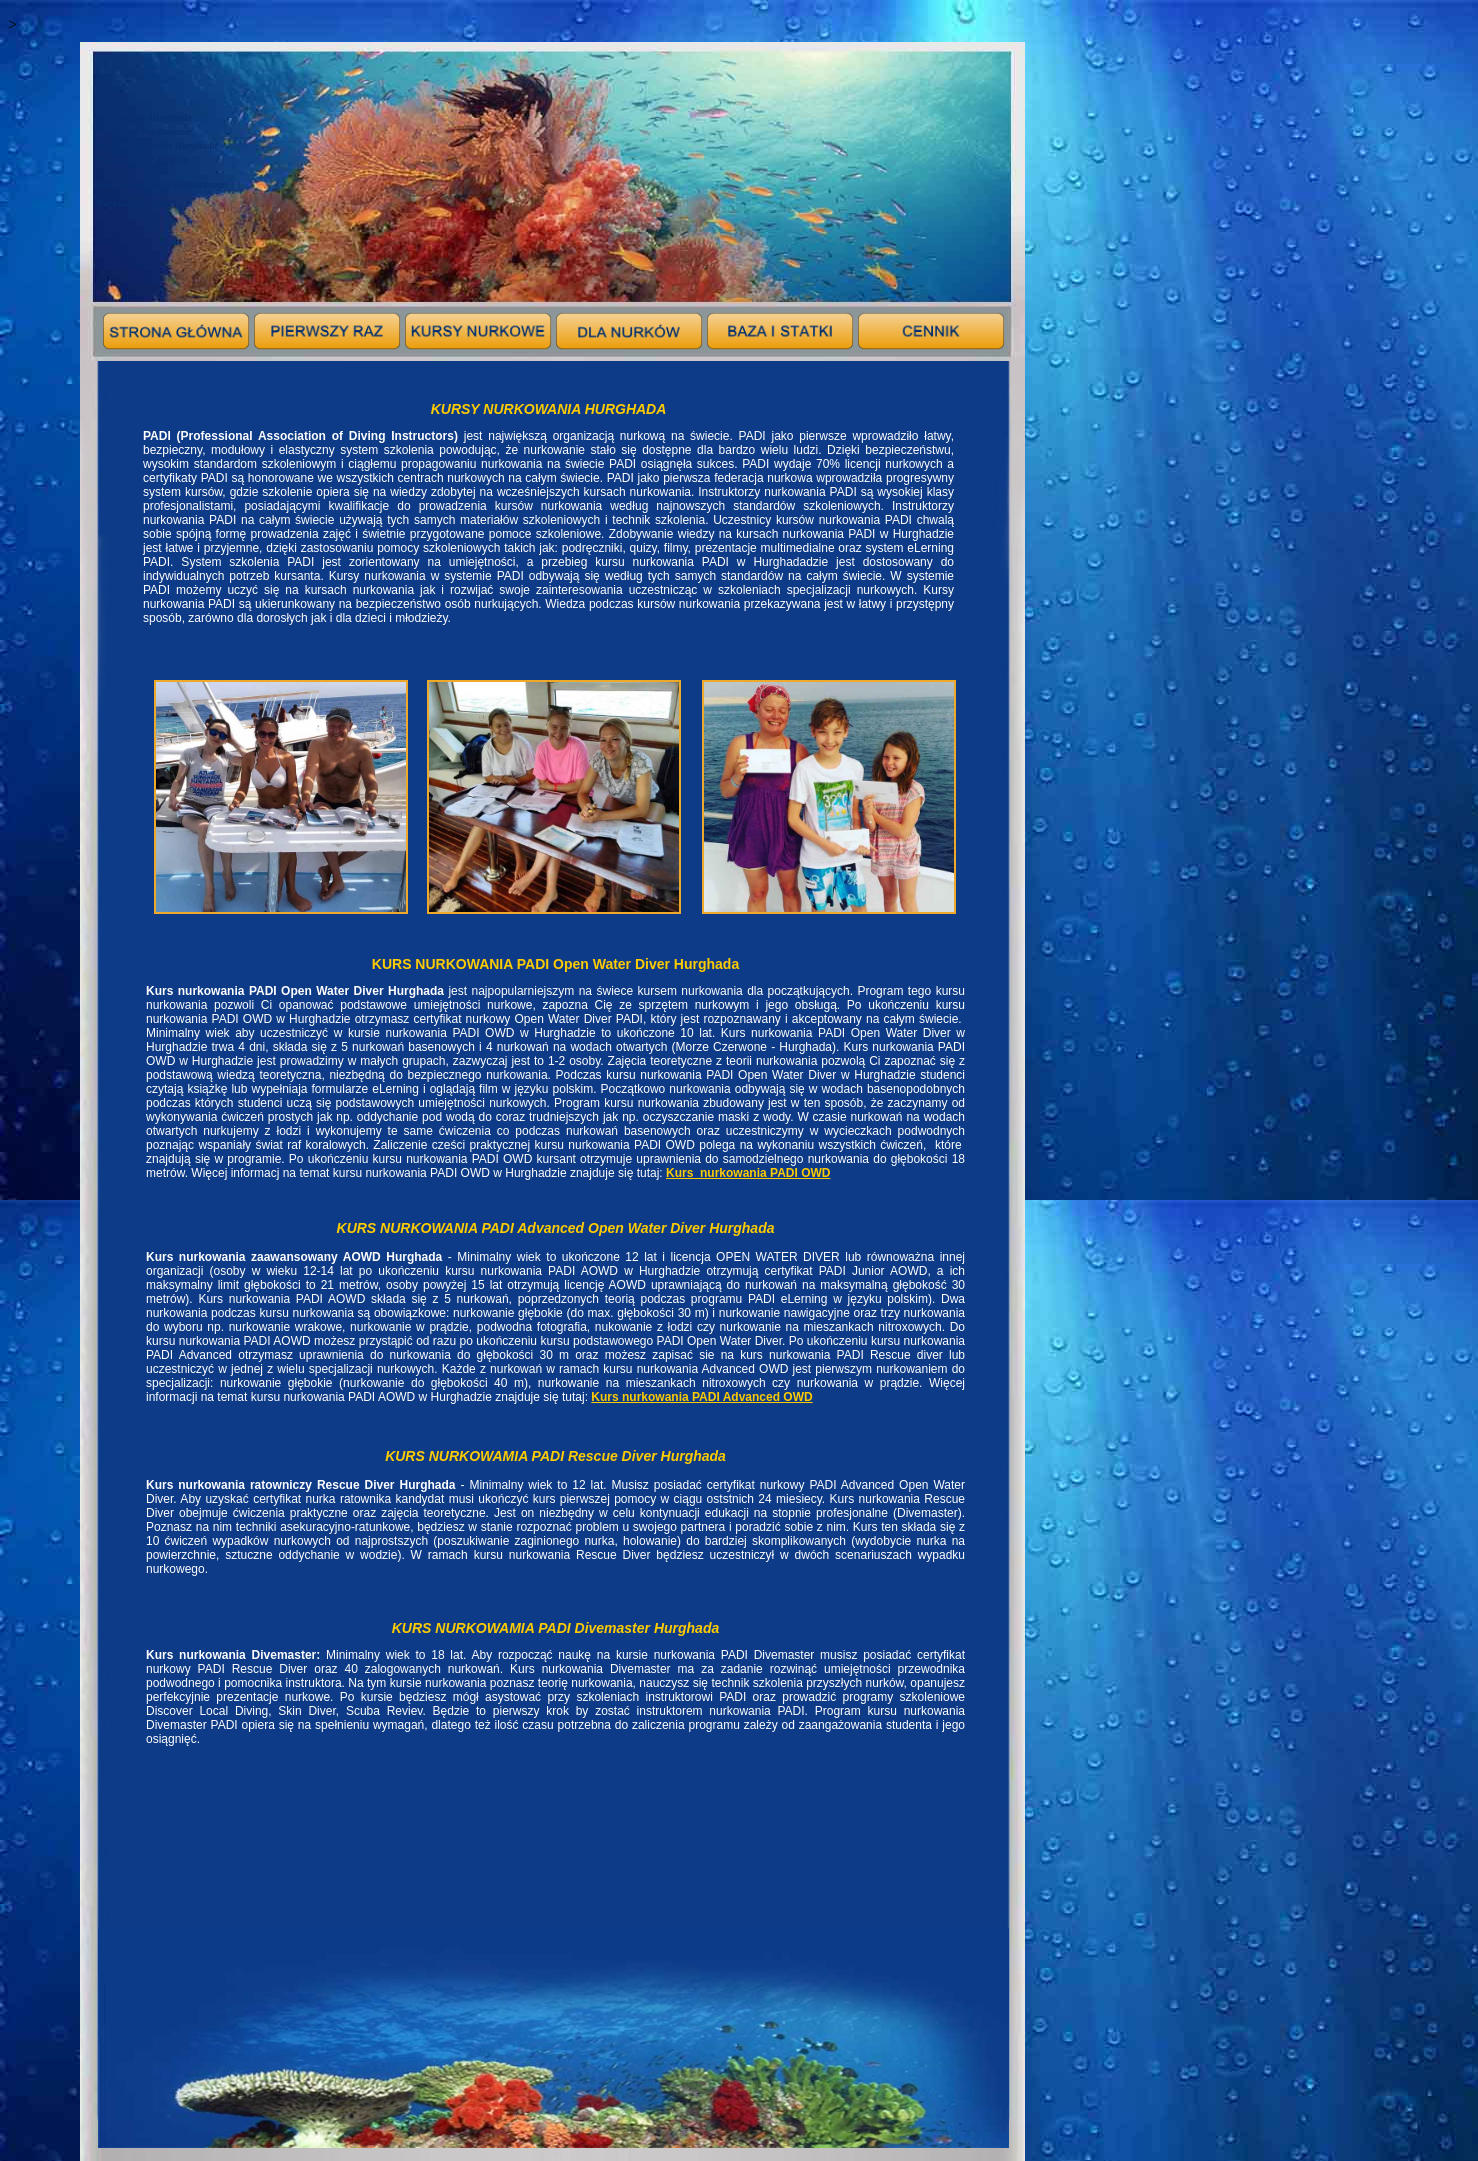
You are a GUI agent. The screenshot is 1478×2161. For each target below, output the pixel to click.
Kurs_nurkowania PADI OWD (748, 1173)
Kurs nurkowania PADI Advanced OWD (701, 1397)
